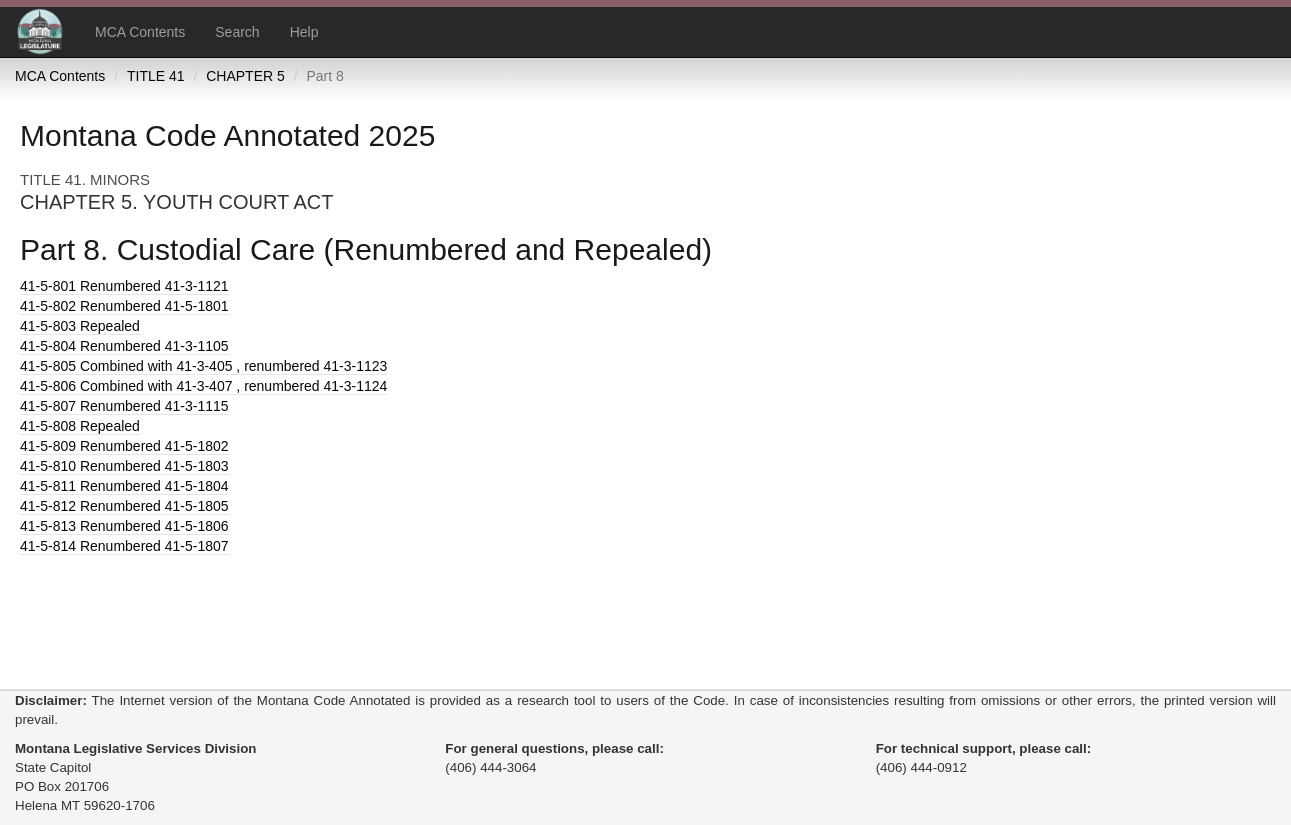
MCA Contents (140, 32)
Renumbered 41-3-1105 (124, 346)
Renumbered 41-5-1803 (124, 466)
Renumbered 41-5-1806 (124, 526)
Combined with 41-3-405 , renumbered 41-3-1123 (203, 366)
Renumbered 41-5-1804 (124, 486)
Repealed (80, 326)
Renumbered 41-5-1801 (124, 306)
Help (304, 32)
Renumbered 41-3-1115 (124, 406)
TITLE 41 (156, 76)
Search (237, 32)
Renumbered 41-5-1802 (124, 446)
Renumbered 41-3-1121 (124, 286)
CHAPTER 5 (245, 76)
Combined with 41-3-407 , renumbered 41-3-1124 (203, 386)
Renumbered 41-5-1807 (124, 546)
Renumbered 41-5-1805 (124, 506)
